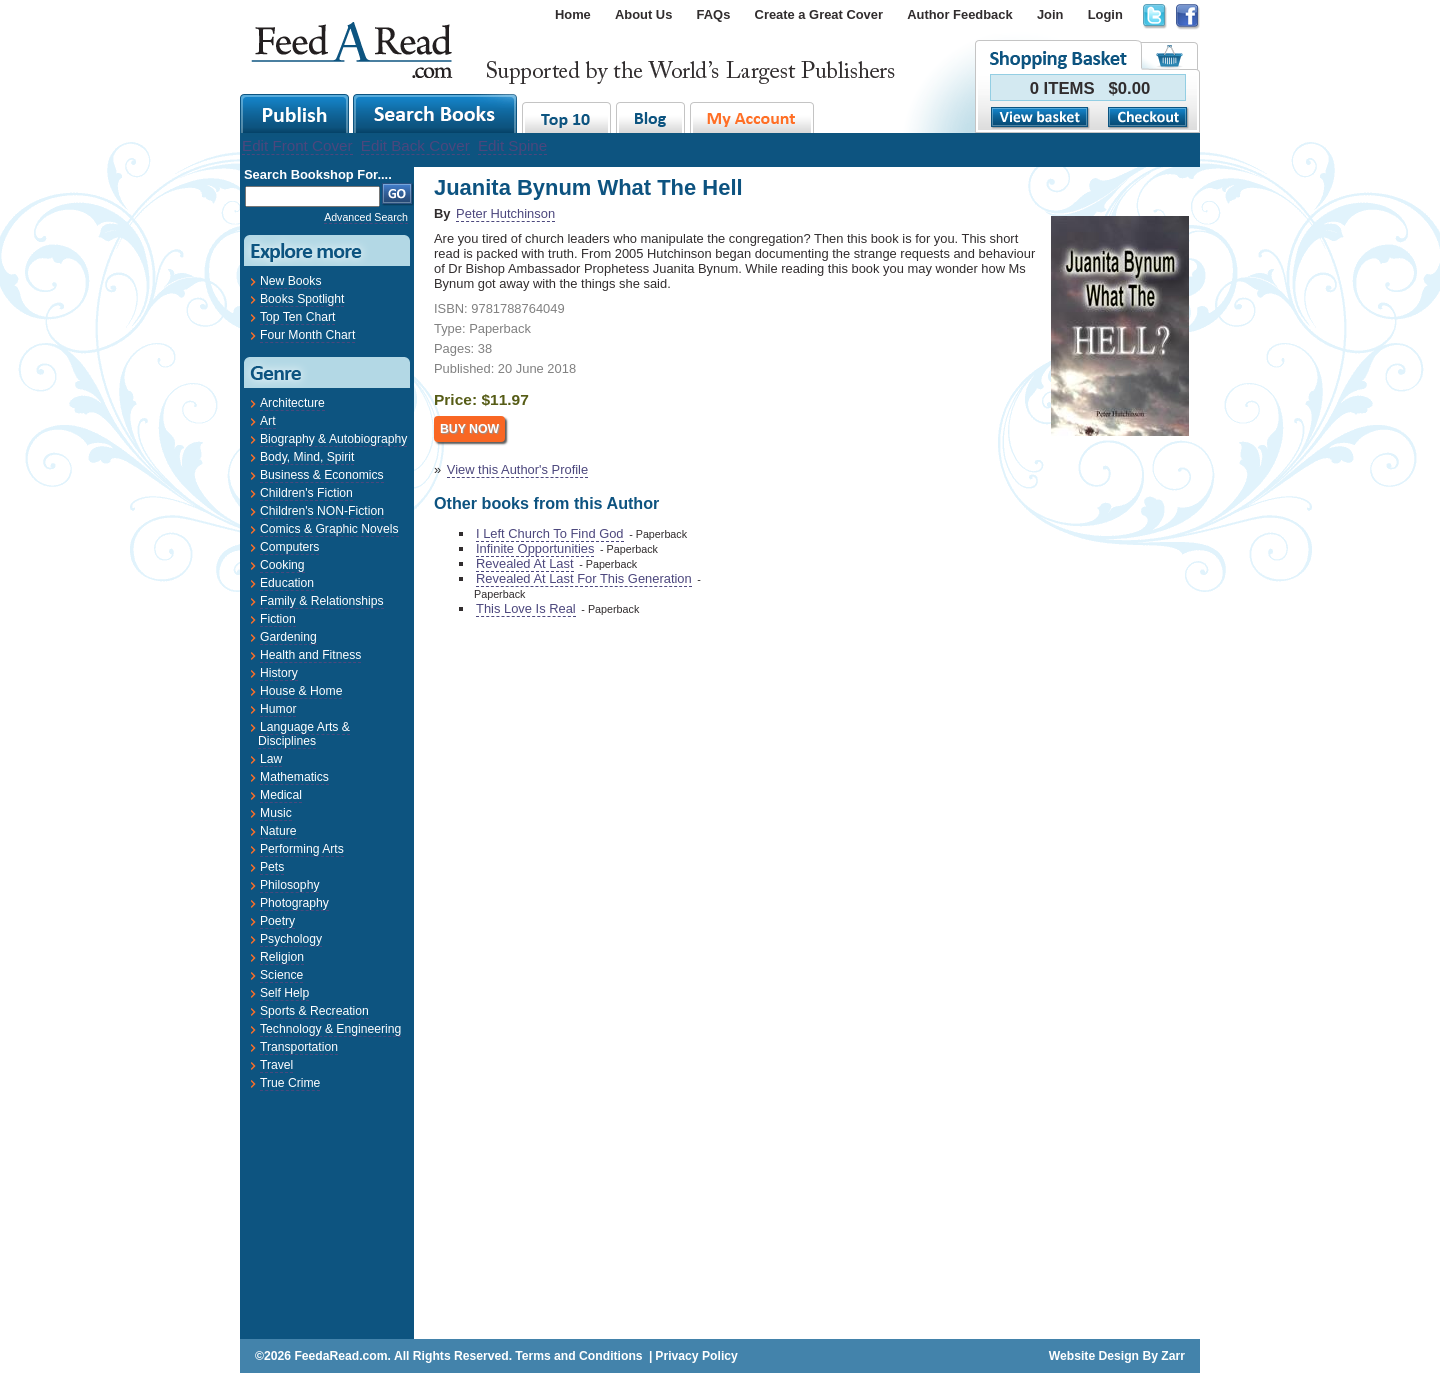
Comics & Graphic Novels (329, 529)
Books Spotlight (302, 299)
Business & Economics (322, 475)
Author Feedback (959, 14)
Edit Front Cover (297, 145)
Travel (276, 1065)
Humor (278, 709)
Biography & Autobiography (333, 439)
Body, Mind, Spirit (307, 457)
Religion (282, 957)
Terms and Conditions (578, 1356)
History (279, 673)
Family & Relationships (322, 601)
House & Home (301, 691)
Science (281, 975)
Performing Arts (302, 849)
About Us (643, 14)
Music (276, 813)
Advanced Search (366, 217)
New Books (290, 281)
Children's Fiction (306, 493)
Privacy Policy (696, 1356)
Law (271, 759)
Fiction (278, 619)
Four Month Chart (307, 335)
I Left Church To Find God (550, 533)
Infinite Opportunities (535, 548)
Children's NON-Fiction (322, 511)
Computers (289, 547)
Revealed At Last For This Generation (584, 578)
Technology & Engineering (330, 1029)
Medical (281, 795)
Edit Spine (512, 145)
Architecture (292, 403)
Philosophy (289, 885)
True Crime (290, 1083)
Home (573, 14)
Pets (272, 867)
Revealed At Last (525, 563)
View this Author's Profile (517, 469)
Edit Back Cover (415, 145)
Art (268, 421)
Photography (294, 903)
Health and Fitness (310, 655)
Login (1105, 14)
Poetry (277, 921)
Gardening (288, 637)
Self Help (284, 993)
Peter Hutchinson (505, 213)
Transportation (299, 1047)
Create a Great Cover (819, 14)
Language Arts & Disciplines (304, 734)
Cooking (282, 565)
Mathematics (294, 777)
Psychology (291, 939)
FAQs (714, 14)
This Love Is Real (526, 608)
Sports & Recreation (314, 1011)
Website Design (1094, 1356)
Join (1050, 14)
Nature (278, 831)
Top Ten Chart (297, 317)
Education (287, 583)
